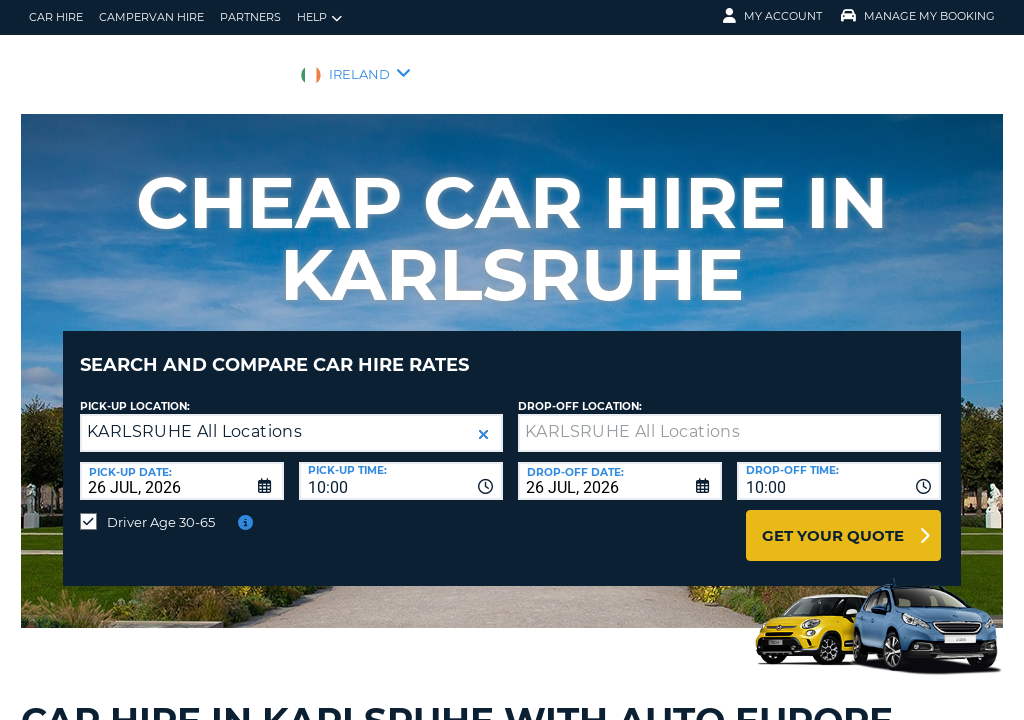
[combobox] (401, 466)
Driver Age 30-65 (161, 507)
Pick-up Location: (135, 391)
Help (319, 17)
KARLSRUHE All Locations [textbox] (194, 416)
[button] (483, 419)
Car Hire (56, 17)
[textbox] (729, 418)
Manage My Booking (918, 16)
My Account (772, 16)
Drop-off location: (580, 391)
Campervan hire (151, 17)
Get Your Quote (833, 520)
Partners (250, 17)
